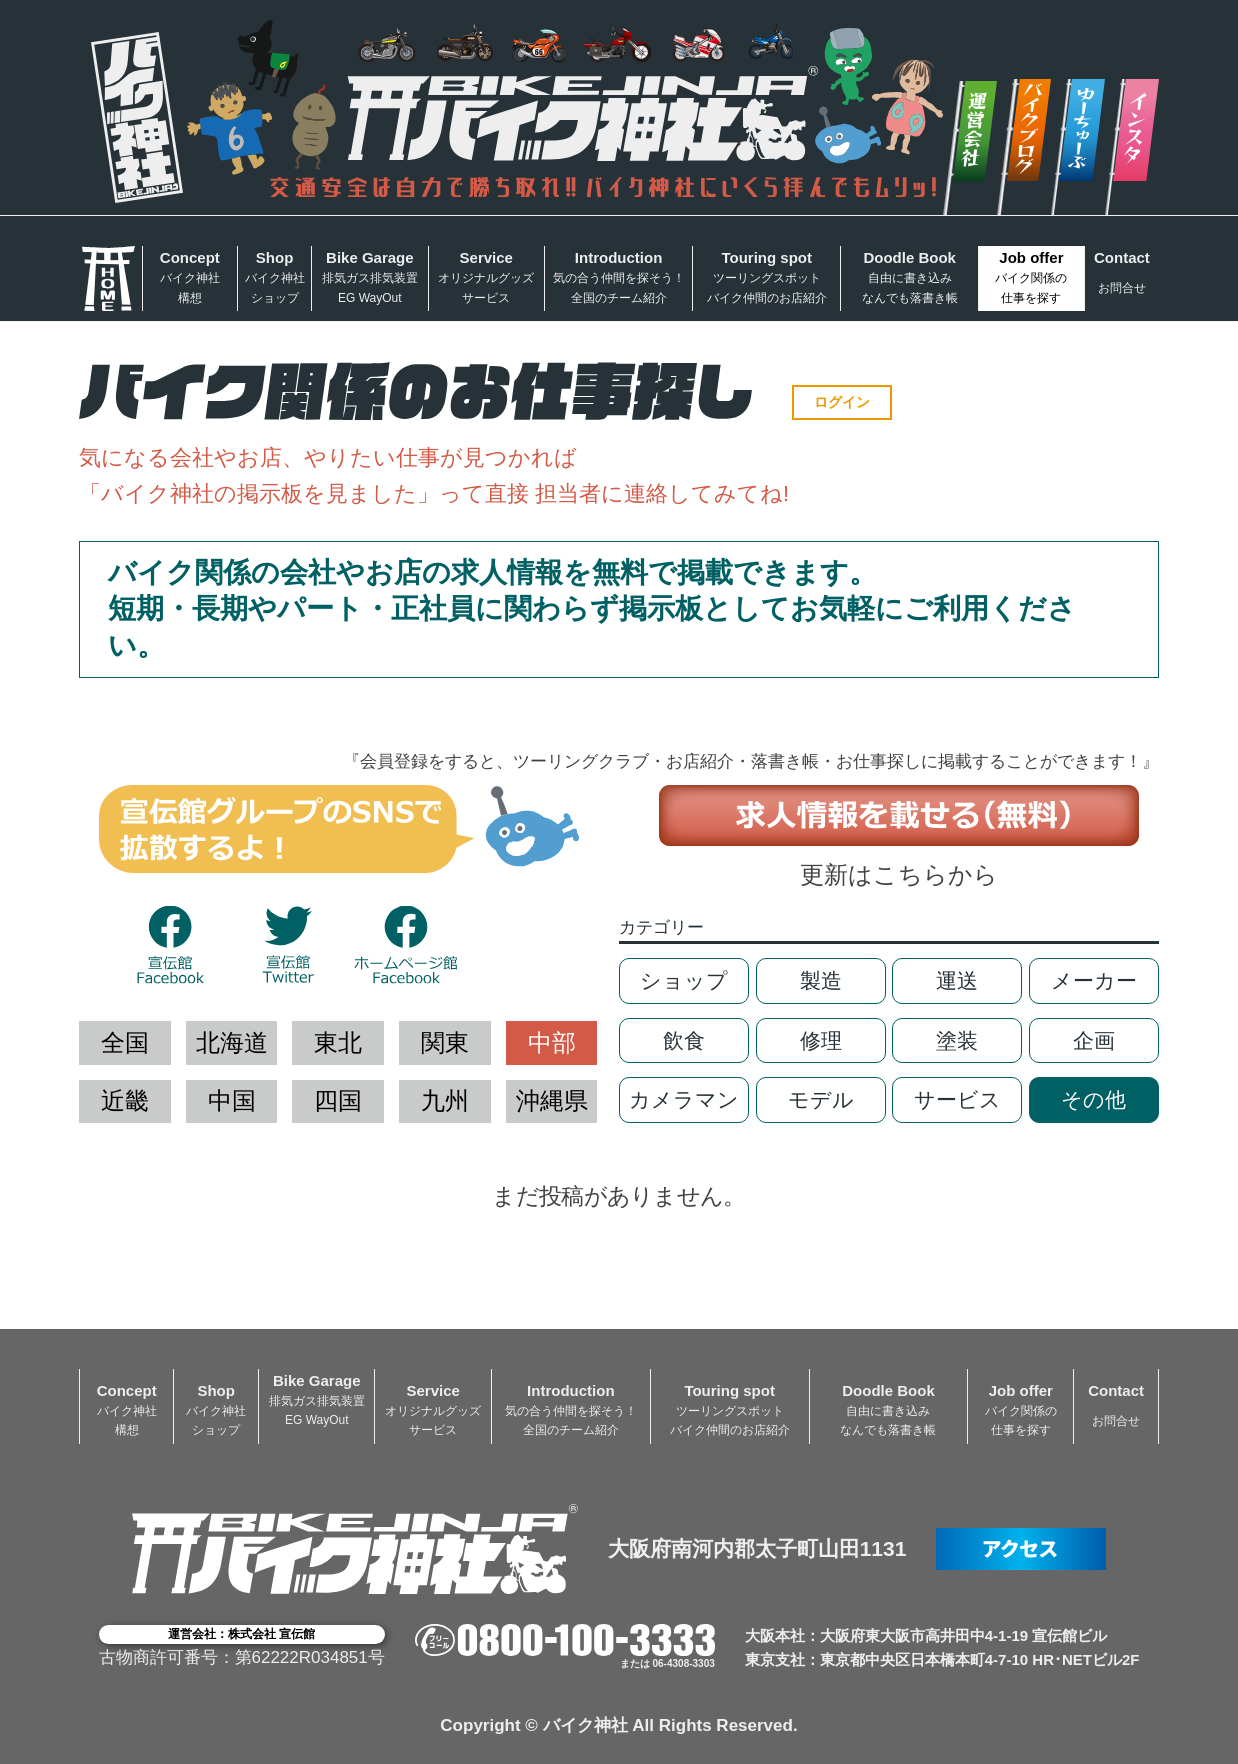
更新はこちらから (899, 874)
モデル (821, 1099)
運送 (957, 980)
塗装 (957, 1040)
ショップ (684, 980)
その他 (1093, 1099)
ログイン (842, 402)
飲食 (684, 1040)
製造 (821, 980)
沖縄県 (552, 1100)
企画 (1094, 1040)
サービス (957, 1099)
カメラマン (684, 1099)
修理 (821, 1040)
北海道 (232, 1042)
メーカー (1094, 980)
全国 (125, 1042)
